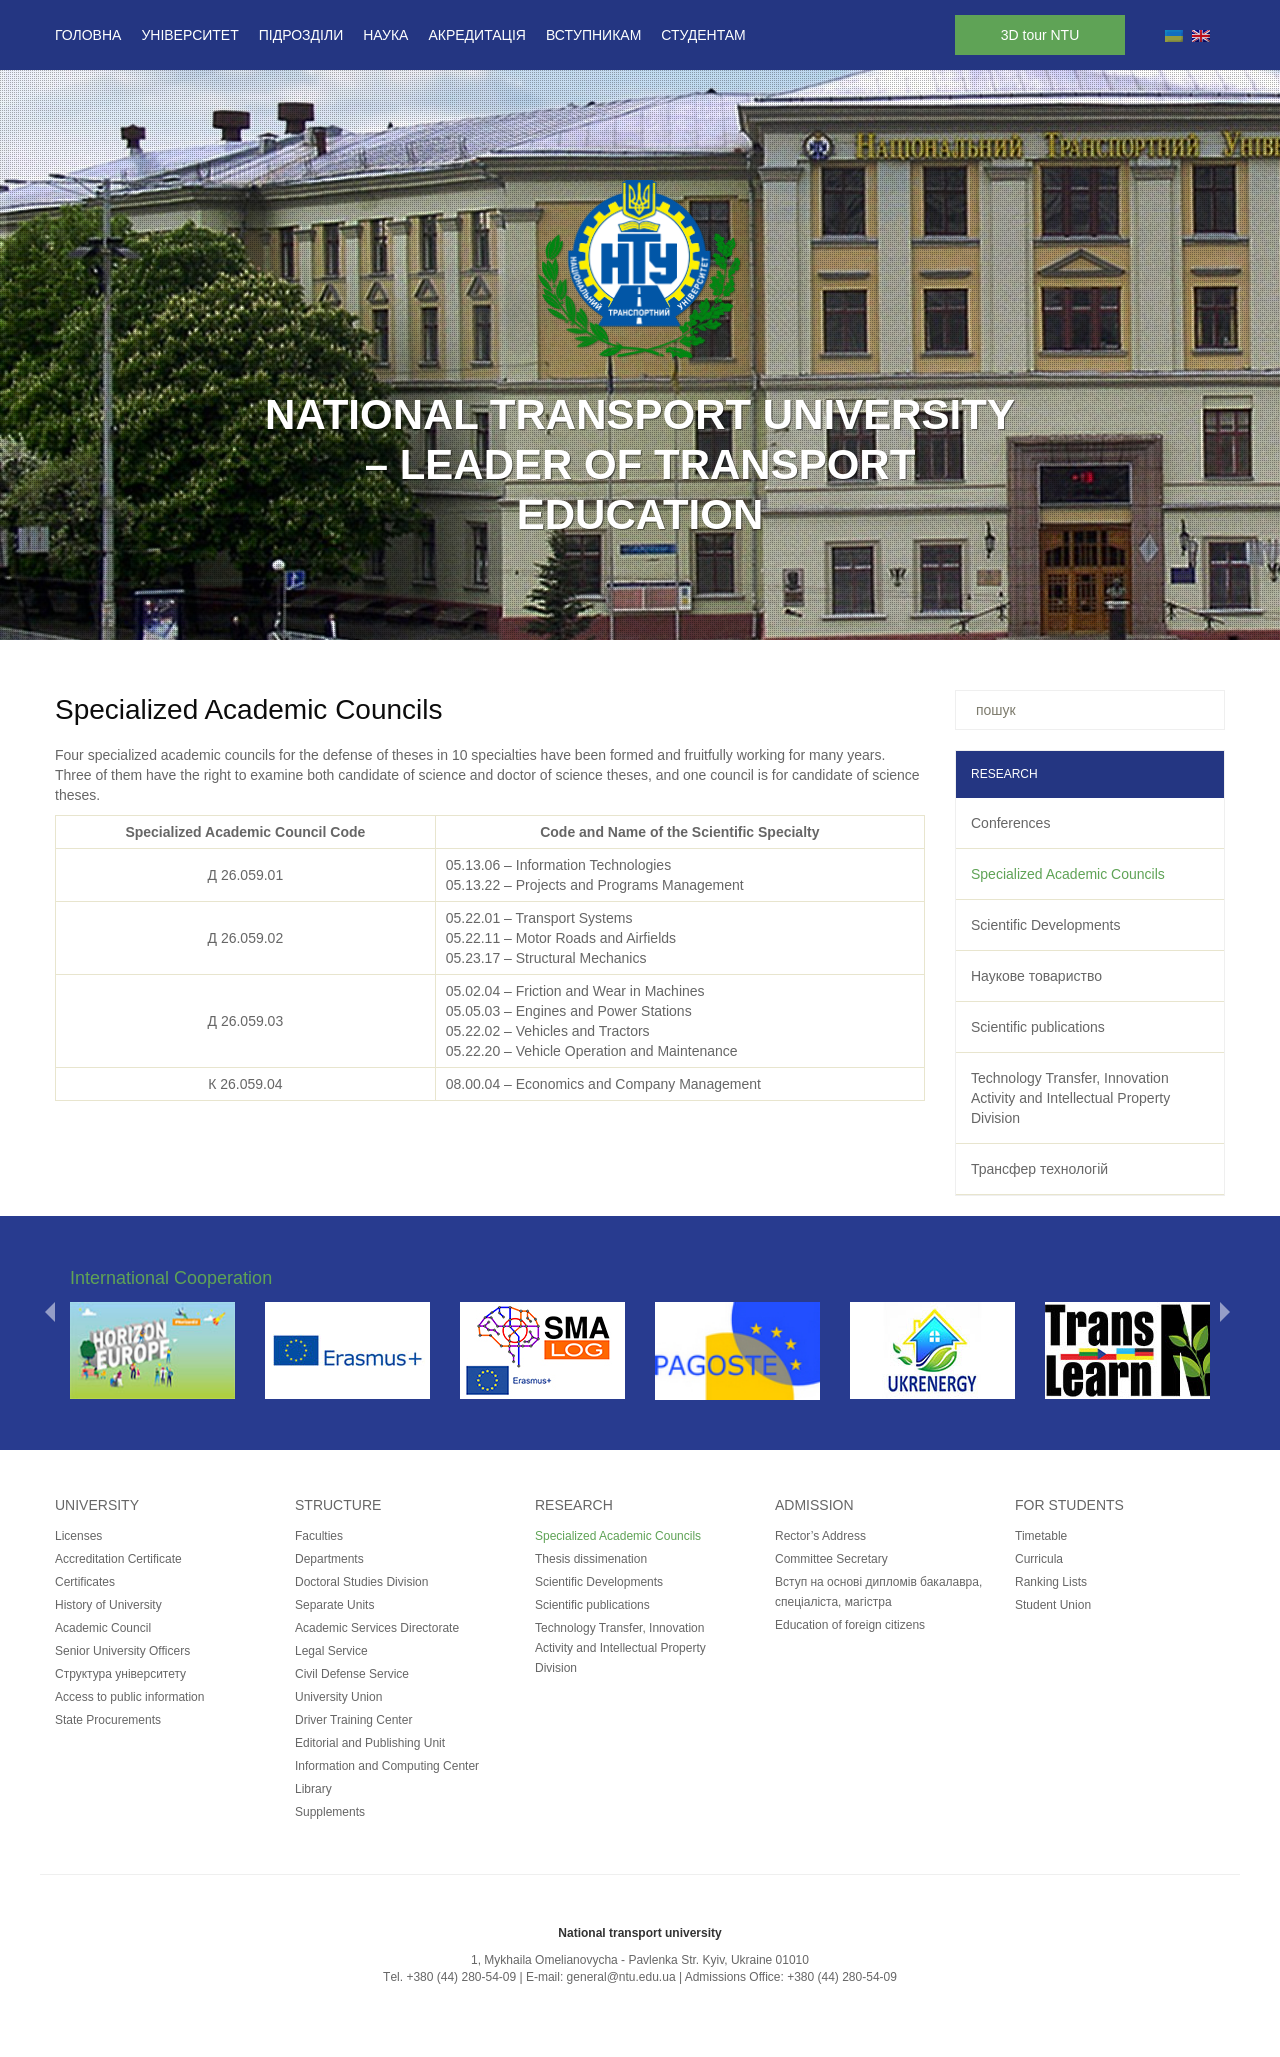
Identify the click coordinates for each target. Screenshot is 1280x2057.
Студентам (703, 35)
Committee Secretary (831, 1559)
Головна (88, 35)
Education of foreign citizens (850, 1625)
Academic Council (103, 1628)
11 (692, 614)
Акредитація (477, 35)
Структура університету (120, 1674)
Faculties (319, 1536)
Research (574, 1505)
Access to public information (129, 1697)
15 (796, 614)
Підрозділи (301, 35)
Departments (329, 1559)
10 (666, 614)
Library (313, 1789)
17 (848, 614)
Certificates (85, 1582)
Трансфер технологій (1039, 1169)
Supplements (330, 1812)
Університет (189, 35)
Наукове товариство (1036, 976)
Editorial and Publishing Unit (370, 1743)
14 (770, 614)
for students (1069, 1505)
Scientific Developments (1045, 925)
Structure (338, 1505)
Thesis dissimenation (591, 1559)
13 (744, 614)
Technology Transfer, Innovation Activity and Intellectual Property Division (1070, 1098)
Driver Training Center (353, 1720)
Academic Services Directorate (377, 1628)
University (97, 1505)
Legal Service (331, 1651)
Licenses (78, 1536)
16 (822, 614)
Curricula (1039, 1559)
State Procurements (108, 1720)
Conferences (1010, 823)
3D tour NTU (1040, 35)
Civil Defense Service (352, 1674)
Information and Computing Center (387, 1766)
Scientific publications (1038, 1027)
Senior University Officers (122, 1651)
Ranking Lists (1051, 1582)
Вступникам (593, 35)
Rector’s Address (820, 1536)
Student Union (1053, 1605)
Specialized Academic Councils (1068, 874)
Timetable (1041, 1536)
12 (718, 614)
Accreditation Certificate (118, 1559)
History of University (108, 1605)
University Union (338, 1697)
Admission (814, 1505)
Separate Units (334, 1605)
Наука (385, 35)
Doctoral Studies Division (361, 1582)
